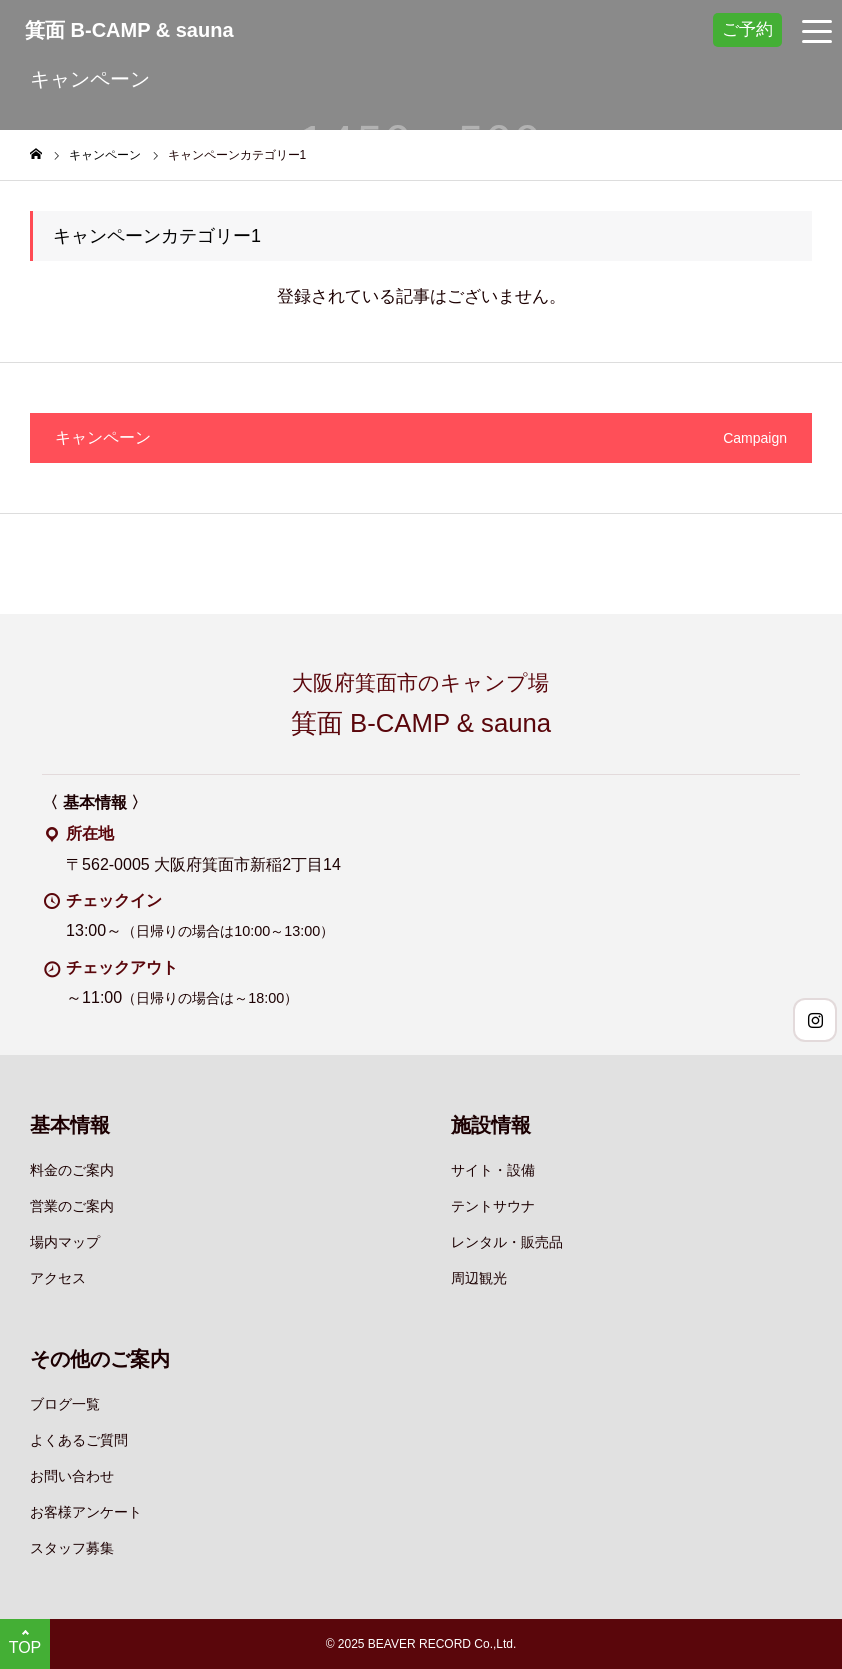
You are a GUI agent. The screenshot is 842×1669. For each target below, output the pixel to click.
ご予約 (747, 29)
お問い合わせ (72, 1476)
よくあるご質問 (79, 1440)
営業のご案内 (72, 1206)
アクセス (58, 1278)
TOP (25, 1647)
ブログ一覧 (65, 1404)
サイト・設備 (493, 1170)
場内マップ (65, 1242)
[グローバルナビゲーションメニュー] (817, 30)
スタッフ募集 (72, 1548)
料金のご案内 (72, 1170)
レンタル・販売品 (507, 1242)
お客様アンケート (86, 1512)
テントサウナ (493, 1206)
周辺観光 (479, 1278)
